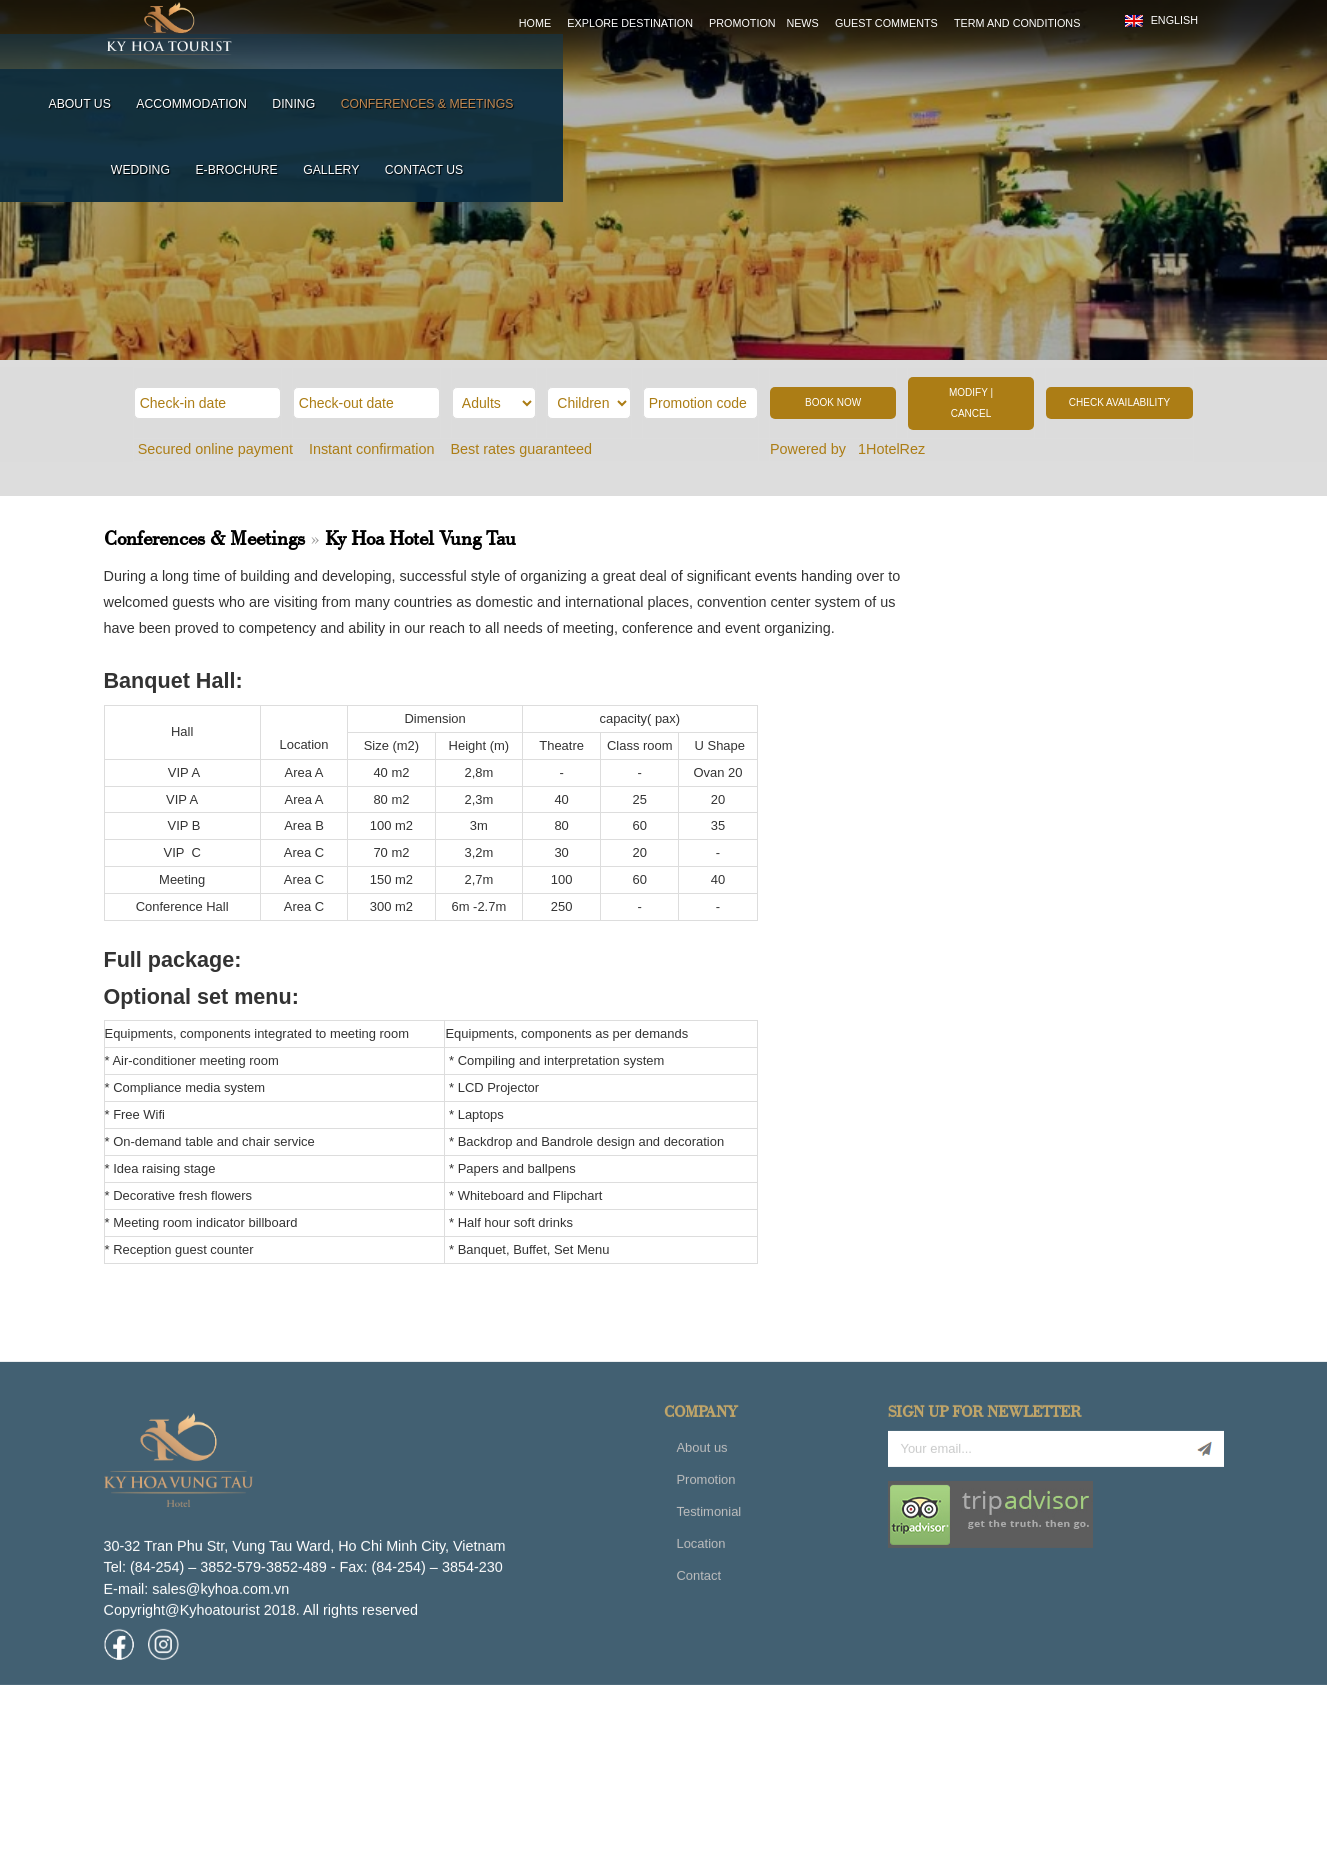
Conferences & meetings (758, 69)
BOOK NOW (833, 402)
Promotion (742, 23)
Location (700, 1604)
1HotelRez (893, 449)
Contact (698, 1636)
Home (535, 23)
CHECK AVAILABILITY (1119, 402)
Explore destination (630, 23)
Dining (625, 69)
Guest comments (886, 23)
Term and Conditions (1017, 23)
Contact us (1183, 69)
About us (411, 69)
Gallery (1090, 69)
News (802, 23)
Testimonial (708, 1572)
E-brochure (996, 69)
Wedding (899, 69)
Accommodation (523, 69)
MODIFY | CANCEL (971, 403)
